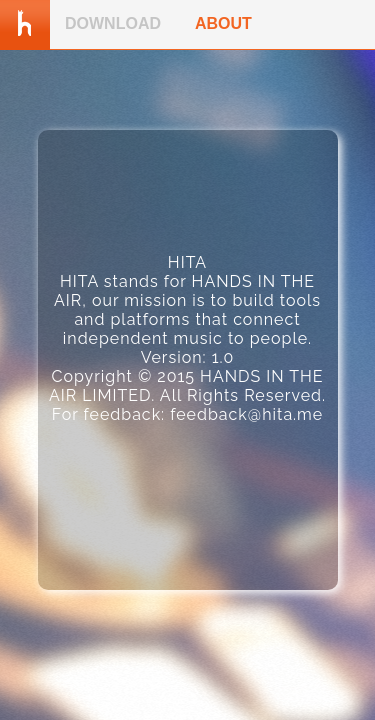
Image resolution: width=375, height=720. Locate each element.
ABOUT (223, 23)
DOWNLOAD (113, 23)
